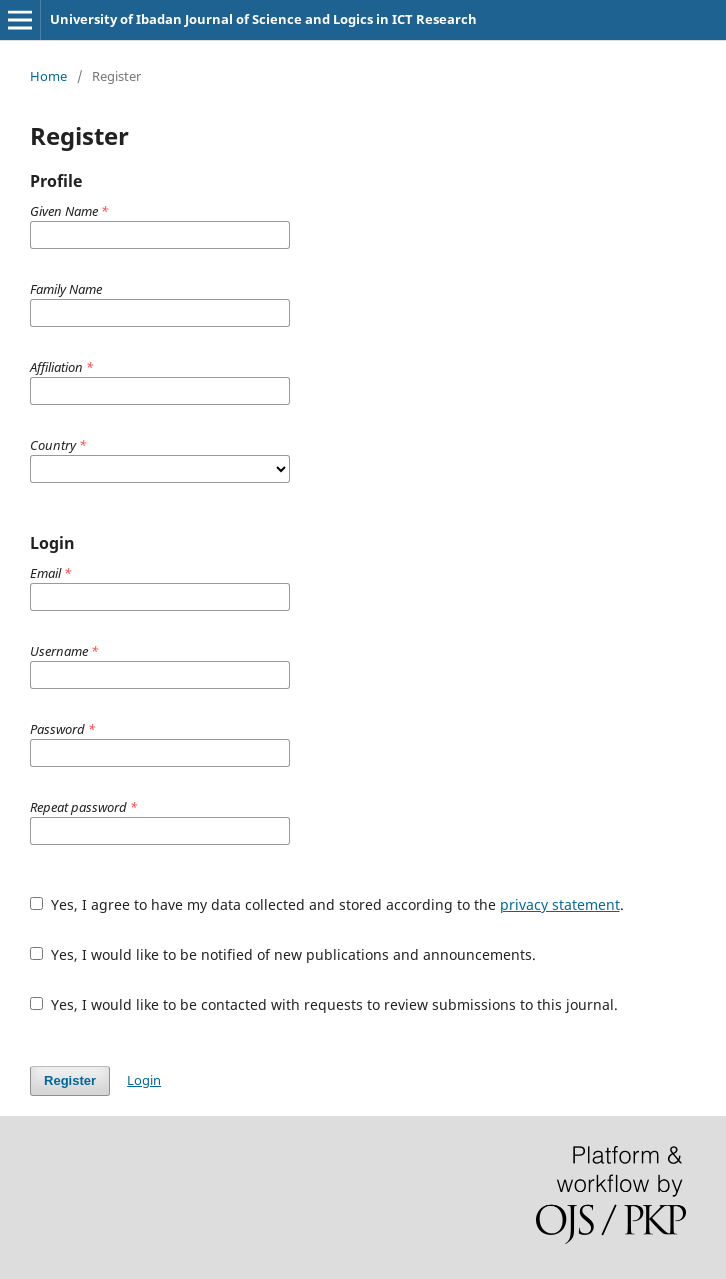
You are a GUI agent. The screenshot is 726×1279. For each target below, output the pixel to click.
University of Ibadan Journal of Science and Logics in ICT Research (263, 19)
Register (70, 1080)
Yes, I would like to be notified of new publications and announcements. (283, 954)
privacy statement (560, 904)
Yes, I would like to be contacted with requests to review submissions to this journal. (324, 1004)
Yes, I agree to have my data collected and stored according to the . (327, 904)
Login (144, 1080)
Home (48, 76)
